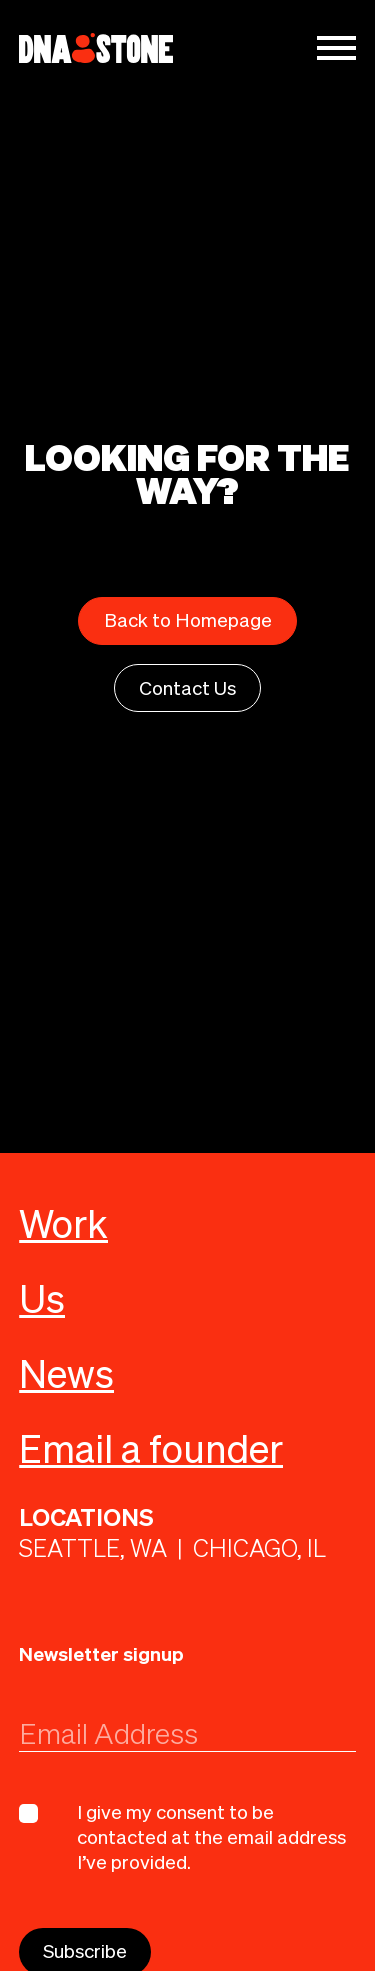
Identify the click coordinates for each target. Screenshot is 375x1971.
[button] (336, 48)
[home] (96, 48)
